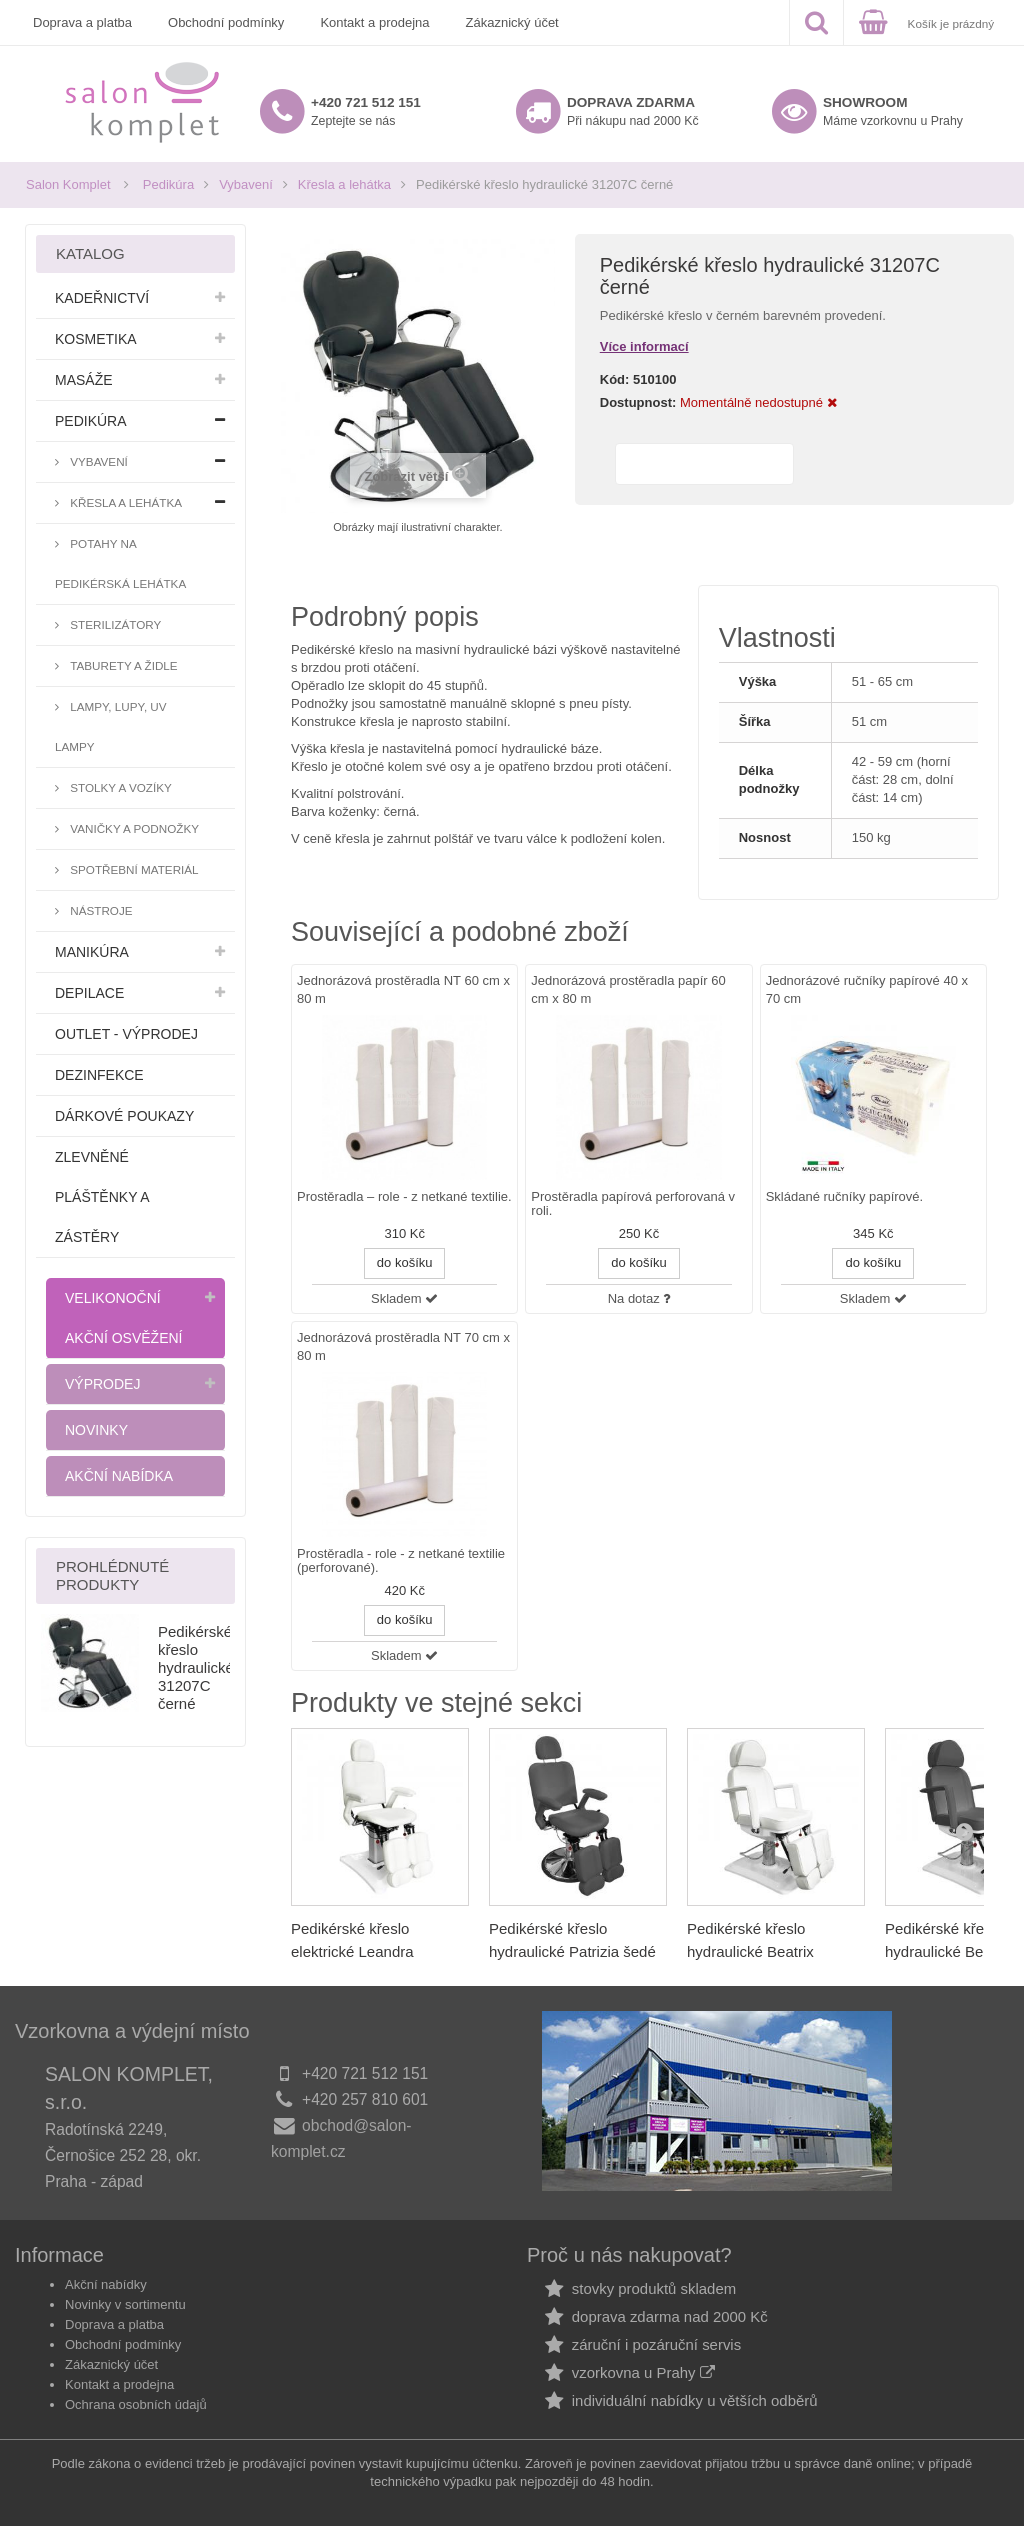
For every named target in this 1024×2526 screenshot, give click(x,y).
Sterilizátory (114, 624)
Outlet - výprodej (126, 1034)
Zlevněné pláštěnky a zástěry (102, 1197)
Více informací (644, 346)
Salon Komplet (68, 184)
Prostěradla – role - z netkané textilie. (404, 1197)
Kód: (615, 379)
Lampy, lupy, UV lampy (111, 726)
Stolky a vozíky (119, 787)
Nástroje (100, 910)
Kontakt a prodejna (374, 22)
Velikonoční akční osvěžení (123, 1318)
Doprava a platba (82, 22)
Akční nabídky (106, 2284)
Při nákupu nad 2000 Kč (633, 111)
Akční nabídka (119, 1476)
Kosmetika (96, 339)
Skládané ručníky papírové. (845, 1197)
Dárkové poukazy (124, 1116)
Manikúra (92, 952)
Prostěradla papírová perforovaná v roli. (633, 1204)
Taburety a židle (122, 665)
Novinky (96, 1430)
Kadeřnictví (102, 298)
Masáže (84, 380)
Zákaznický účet (512, 22)
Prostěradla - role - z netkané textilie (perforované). (401, 1561)
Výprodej (102, 1384)
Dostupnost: (638, 402)
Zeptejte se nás (366, 111)
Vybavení (246, 184)
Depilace (89, 993)
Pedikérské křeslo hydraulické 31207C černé (196, 1667)
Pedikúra (168, 184)
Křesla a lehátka (344, 184)
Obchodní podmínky (226, 22)
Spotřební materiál (133, 869)
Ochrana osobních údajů (136, 2404)
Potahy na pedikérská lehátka (120, 563)
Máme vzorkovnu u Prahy (893, 111)
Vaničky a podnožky (133, 828)
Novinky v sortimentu (125, 2304)
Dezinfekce (99, 1075)
